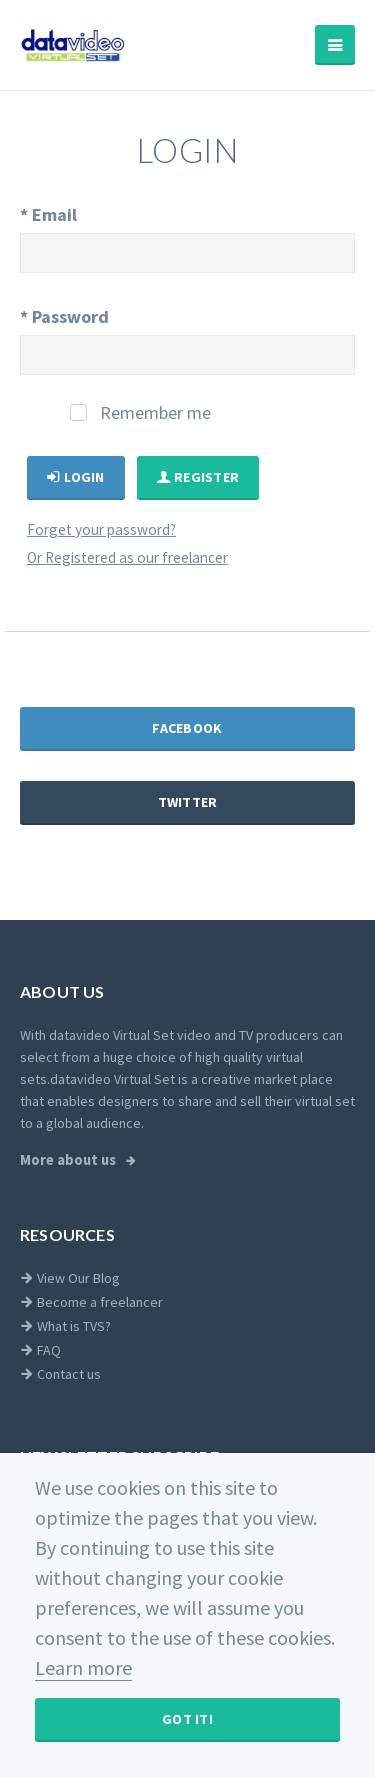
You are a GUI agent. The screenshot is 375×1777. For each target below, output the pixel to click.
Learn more (83, 1667)
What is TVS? (65, 1326)
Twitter (188, 802)
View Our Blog (70, 1278)
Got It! (187, 1719)
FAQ (40, 1350)
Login (76, 477)
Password (64, 316)
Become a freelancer (91, 1302)
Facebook (187, 728)
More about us (69, 1160)
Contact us (60, 1374)
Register (198, 477)
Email (48, 214)
